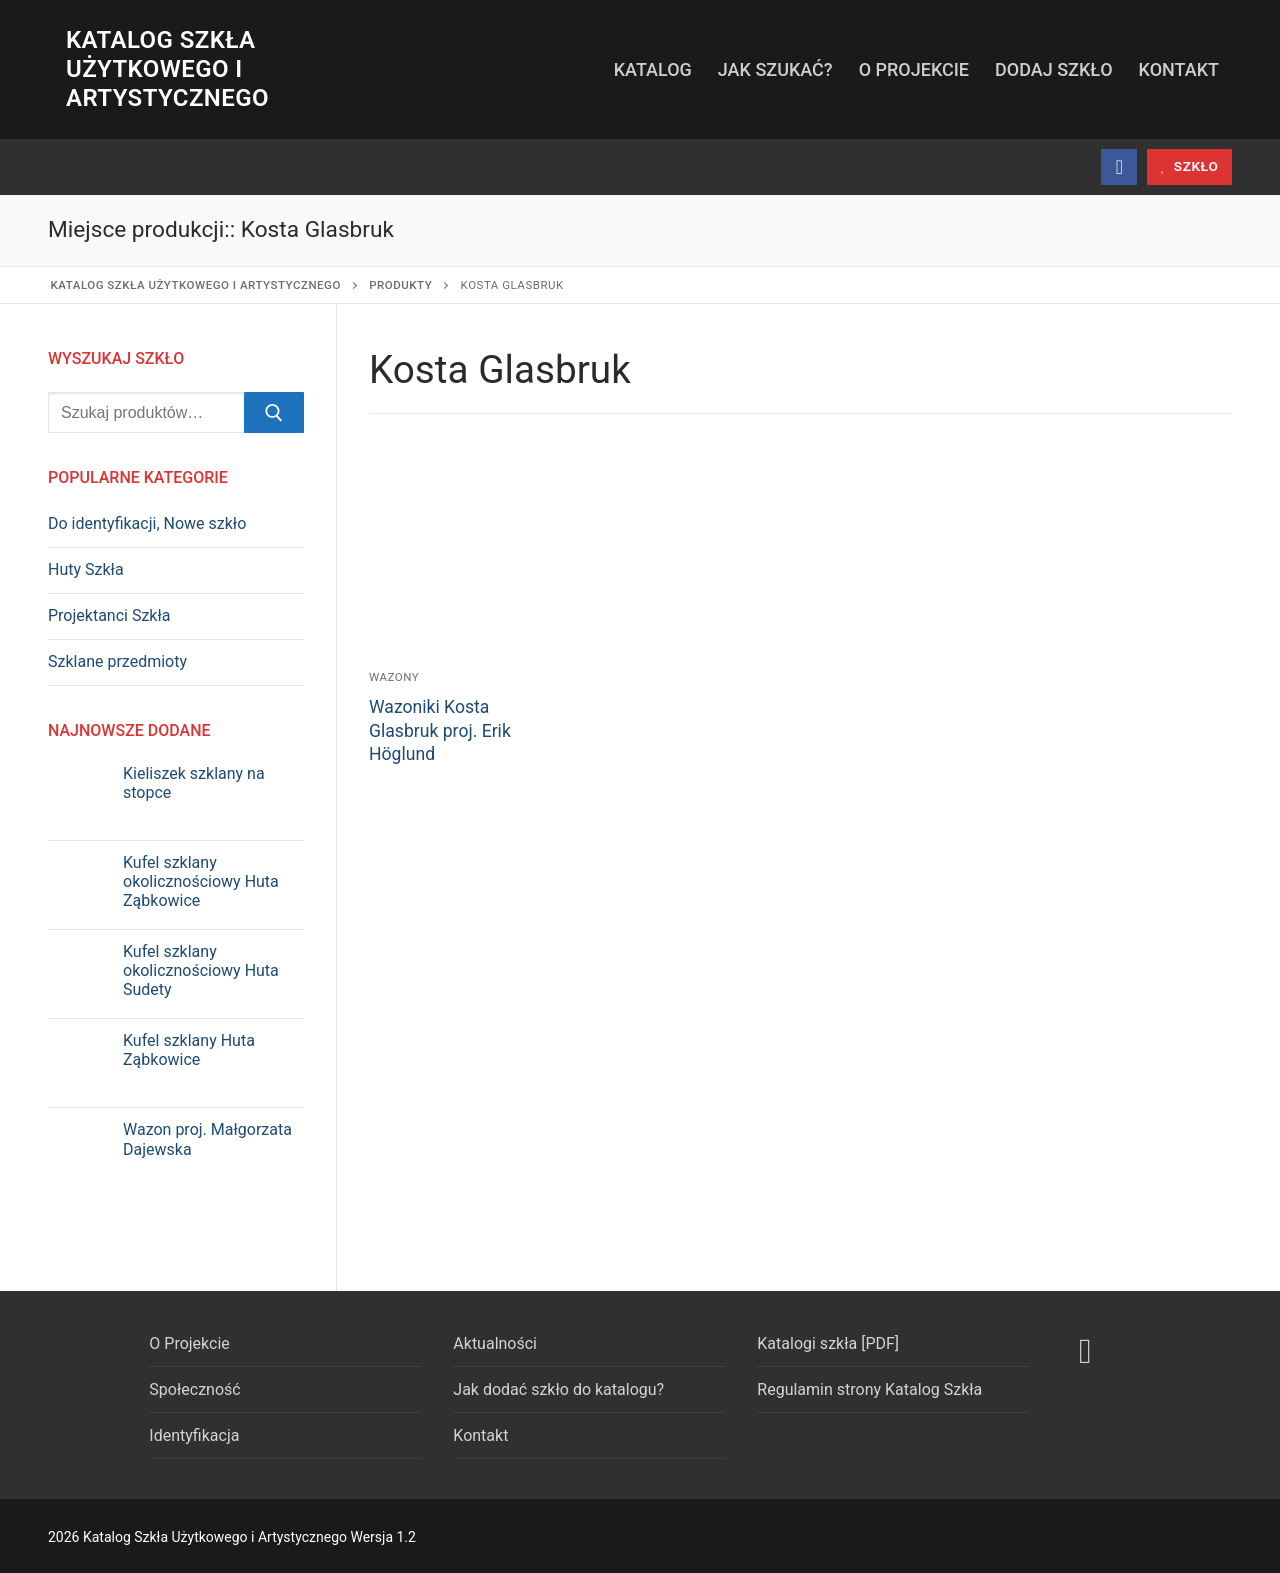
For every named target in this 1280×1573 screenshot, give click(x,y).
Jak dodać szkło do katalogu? (558, 1389)
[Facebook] (1119, 167)
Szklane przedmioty (117, 661)
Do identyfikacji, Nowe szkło (147, 523)
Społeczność (194, 1389)
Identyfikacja (194, 1435)
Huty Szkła (86, 569)
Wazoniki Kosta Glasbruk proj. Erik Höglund (440, 731)
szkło (1189, 166)
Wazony (394, 677)
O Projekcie (189, 1343)
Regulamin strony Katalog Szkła (869, 1389)
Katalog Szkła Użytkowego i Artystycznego (167, 69)
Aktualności (495, 1343)
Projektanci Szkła (109, 615)
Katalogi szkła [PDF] (828, 1343)
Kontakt (480, 1435)
